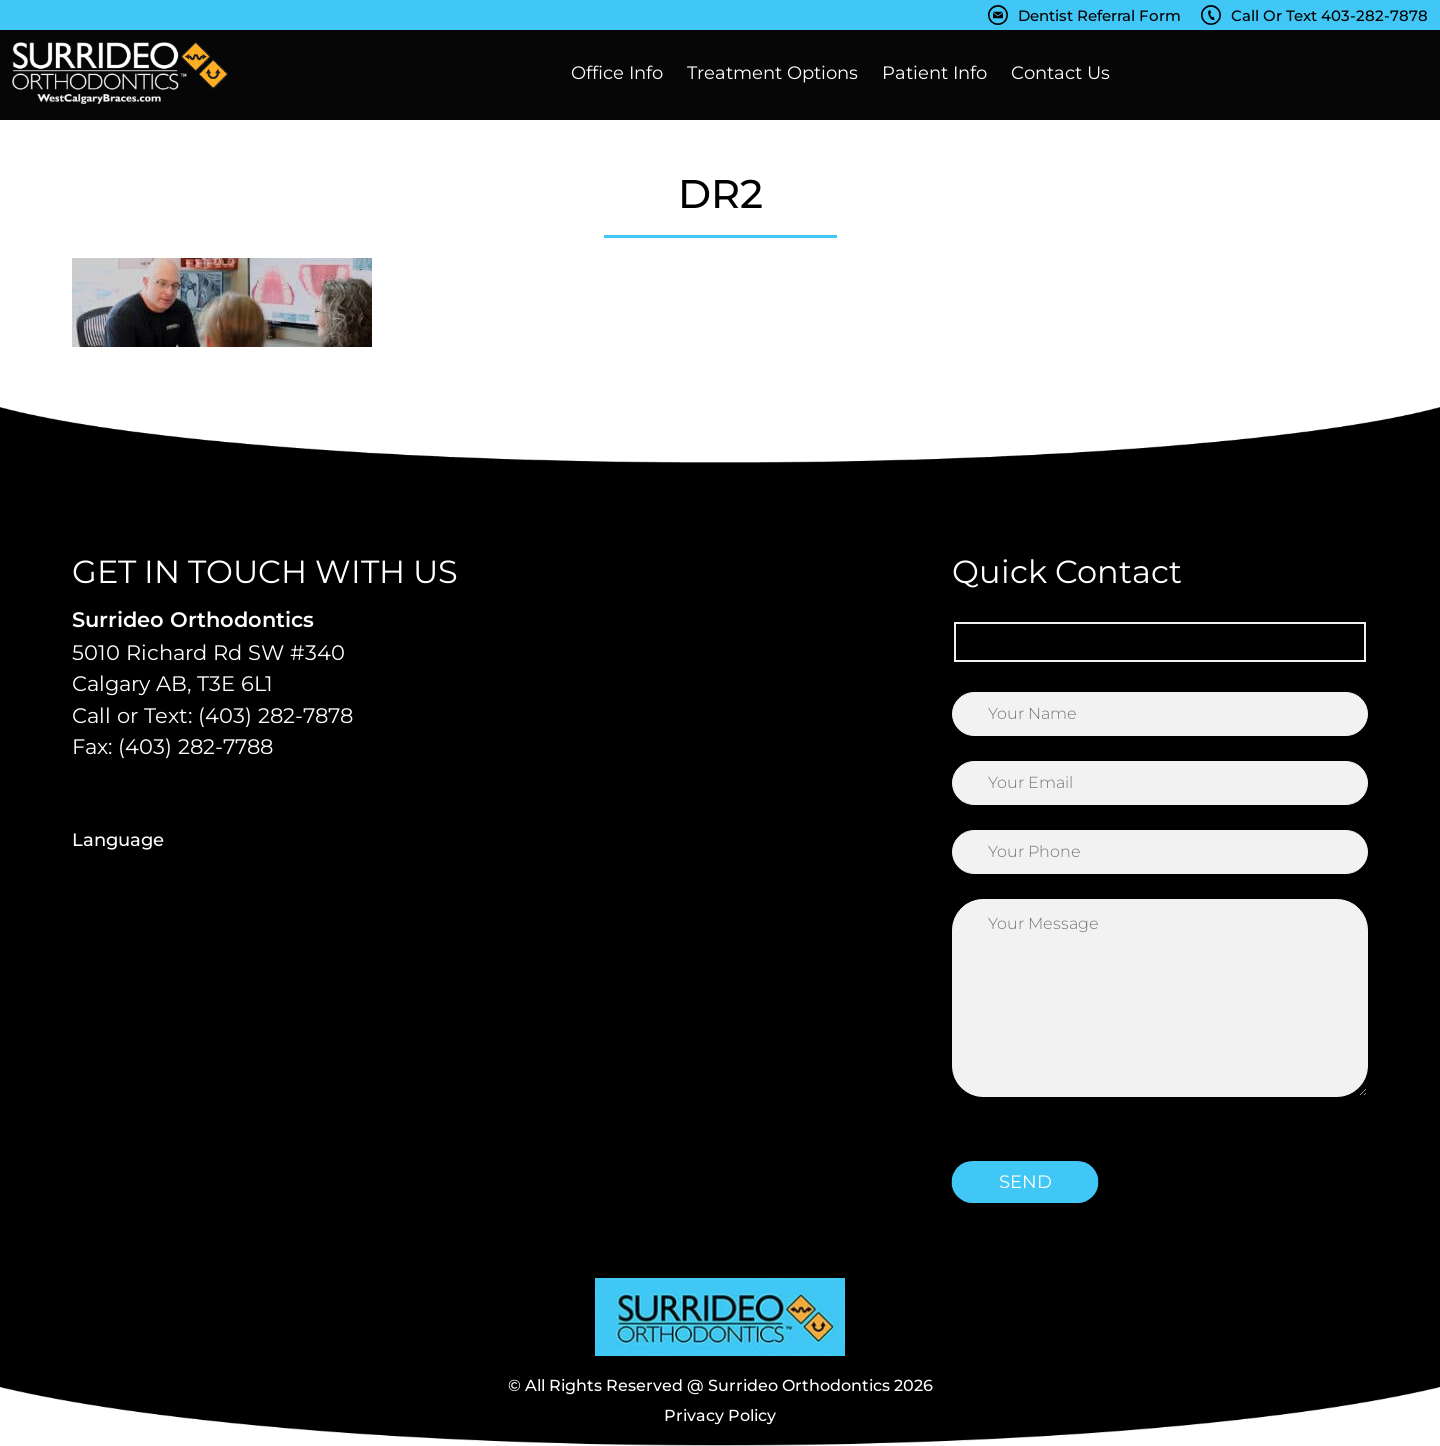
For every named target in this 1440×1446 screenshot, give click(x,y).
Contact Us (1060, 73)
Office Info (617, 73)
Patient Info (934, 73)
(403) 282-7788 (195, 746)
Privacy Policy (720, 1415)
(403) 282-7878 (275, 715)
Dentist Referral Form (1099, 15)
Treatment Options (772, 73)
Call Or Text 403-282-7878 (1329, 15)
